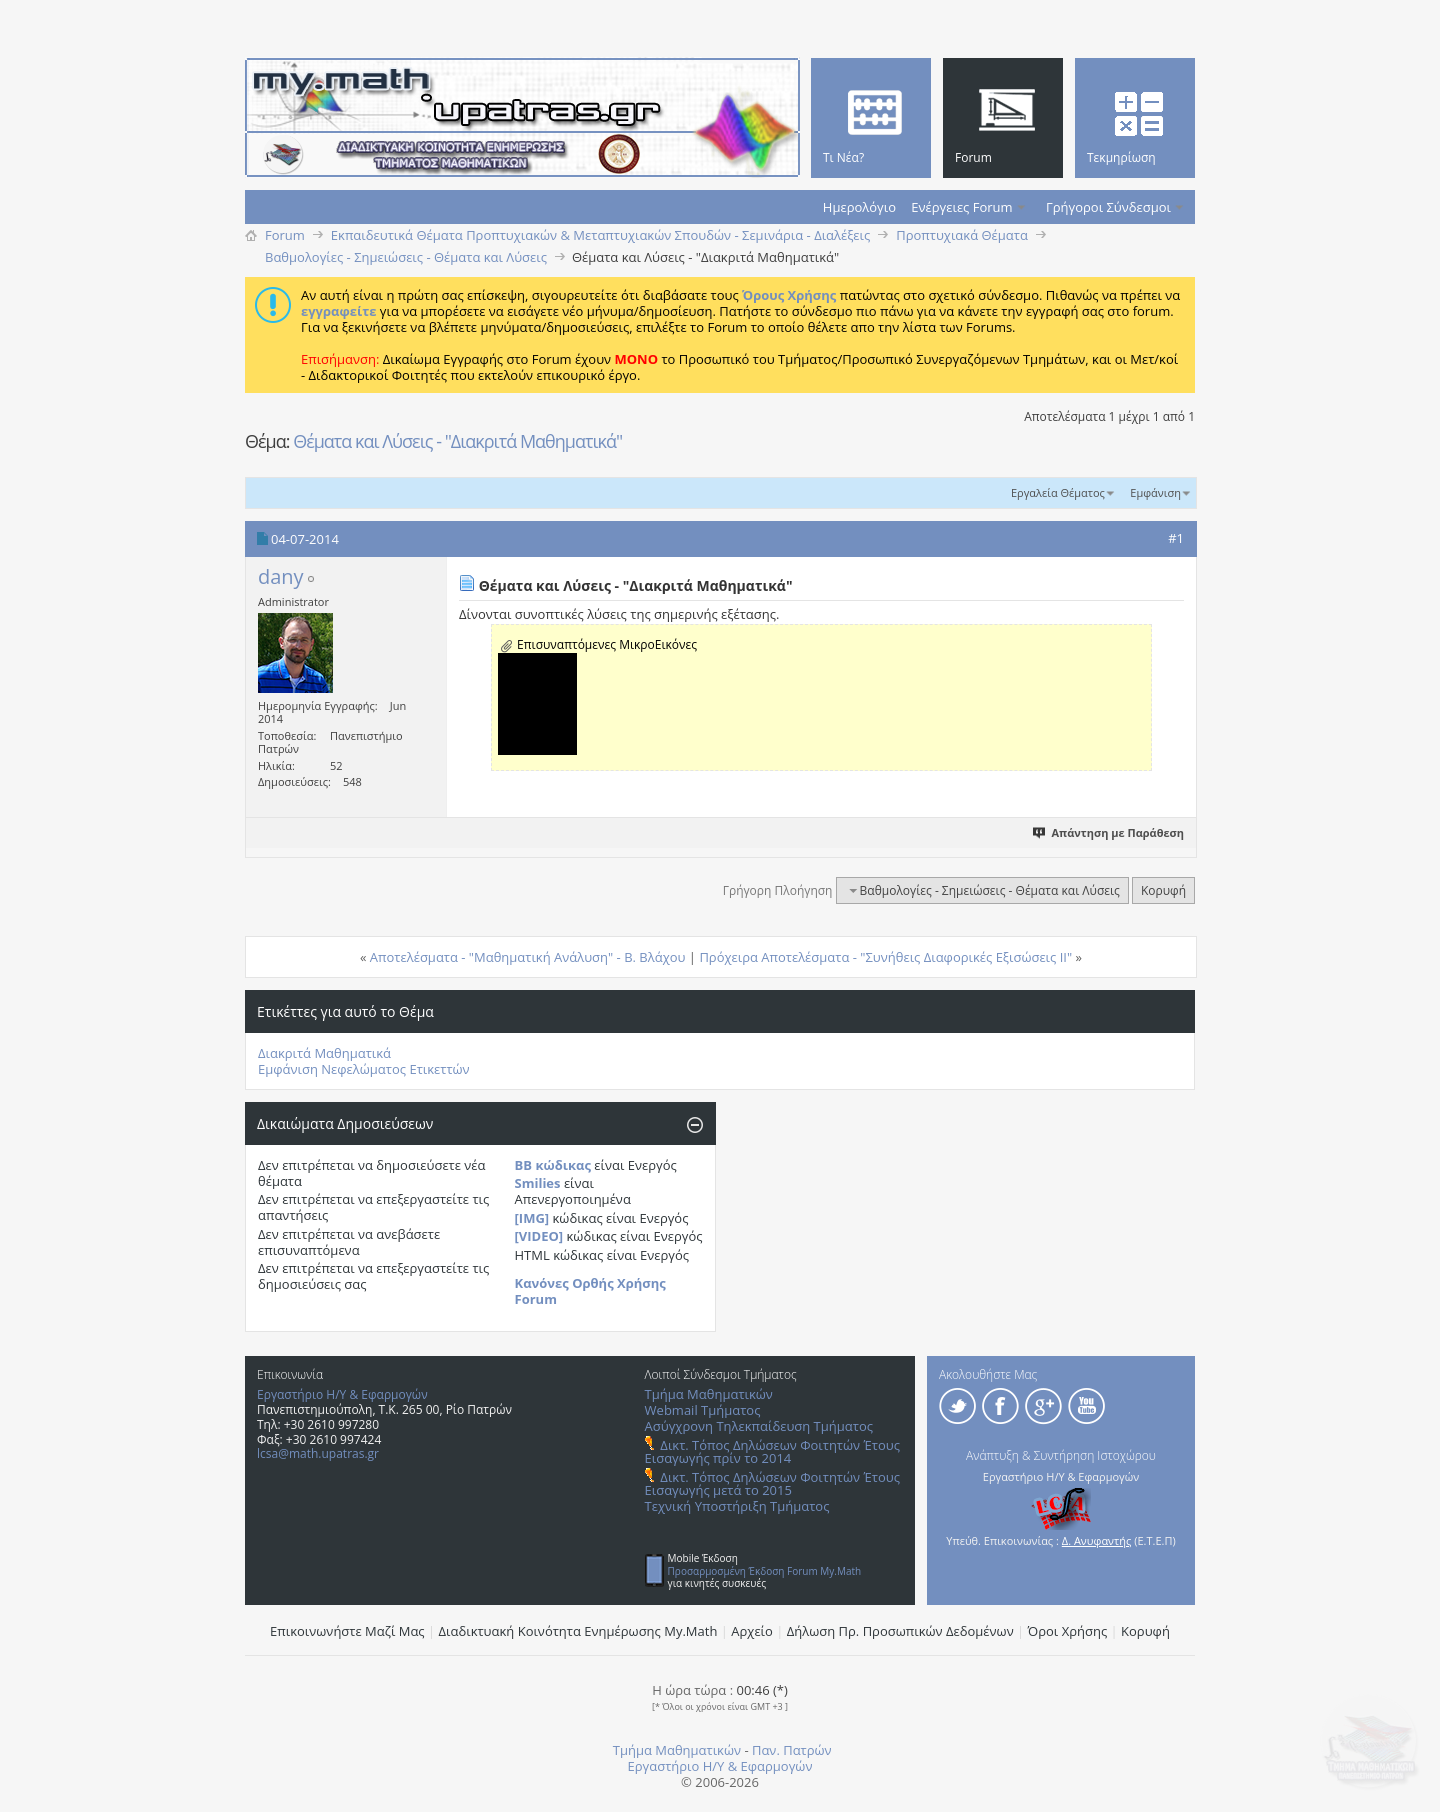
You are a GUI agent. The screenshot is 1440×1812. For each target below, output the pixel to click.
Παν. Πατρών (792, 1750)
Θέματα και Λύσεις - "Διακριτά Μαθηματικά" (457, 441)
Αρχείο (752, 1631)
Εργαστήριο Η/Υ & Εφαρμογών (342, 1394)
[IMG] (532, 1218)
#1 (1176, 538)
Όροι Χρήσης (1068, 1631)
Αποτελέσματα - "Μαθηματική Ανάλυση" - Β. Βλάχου (528, 957)
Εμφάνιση (1155, 492)
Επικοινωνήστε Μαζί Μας (347, 1631)
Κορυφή (1163, 890)
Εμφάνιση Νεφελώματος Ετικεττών (364, 1069)
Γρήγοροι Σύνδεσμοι (1108, 207)
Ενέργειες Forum (961, 207)
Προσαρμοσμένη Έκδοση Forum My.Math (765, 1571)
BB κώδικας (553, 1165)
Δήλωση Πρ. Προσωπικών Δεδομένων (900, 1631)
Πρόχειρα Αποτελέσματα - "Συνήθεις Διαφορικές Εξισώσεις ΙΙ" (885, 957)
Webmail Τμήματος (703, 1410)
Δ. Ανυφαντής (1097, 1540)
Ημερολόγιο (859, 207)
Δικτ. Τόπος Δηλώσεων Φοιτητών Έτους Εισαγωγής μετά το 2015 (772, 1483)
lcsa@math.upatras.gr (318, 1453)
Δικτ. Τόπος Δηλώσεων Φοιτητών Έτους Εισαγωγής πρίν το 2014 (772, 1451)
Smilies (538, 1183)
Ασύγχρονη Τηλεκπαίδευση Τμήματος (759, 1426)
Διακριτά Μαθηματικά (324, 1053)
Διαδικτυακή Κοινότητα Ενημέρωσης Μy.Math (578, 1631)
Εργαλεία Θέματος (1058, 492)
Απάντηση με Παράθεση (1109, 832)
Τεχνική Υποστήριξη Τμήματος (737, 1506)
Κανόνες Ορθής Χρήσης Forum (590, 1291)
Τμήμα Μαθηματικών (709, 1394)
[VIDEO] (539, 1236)
